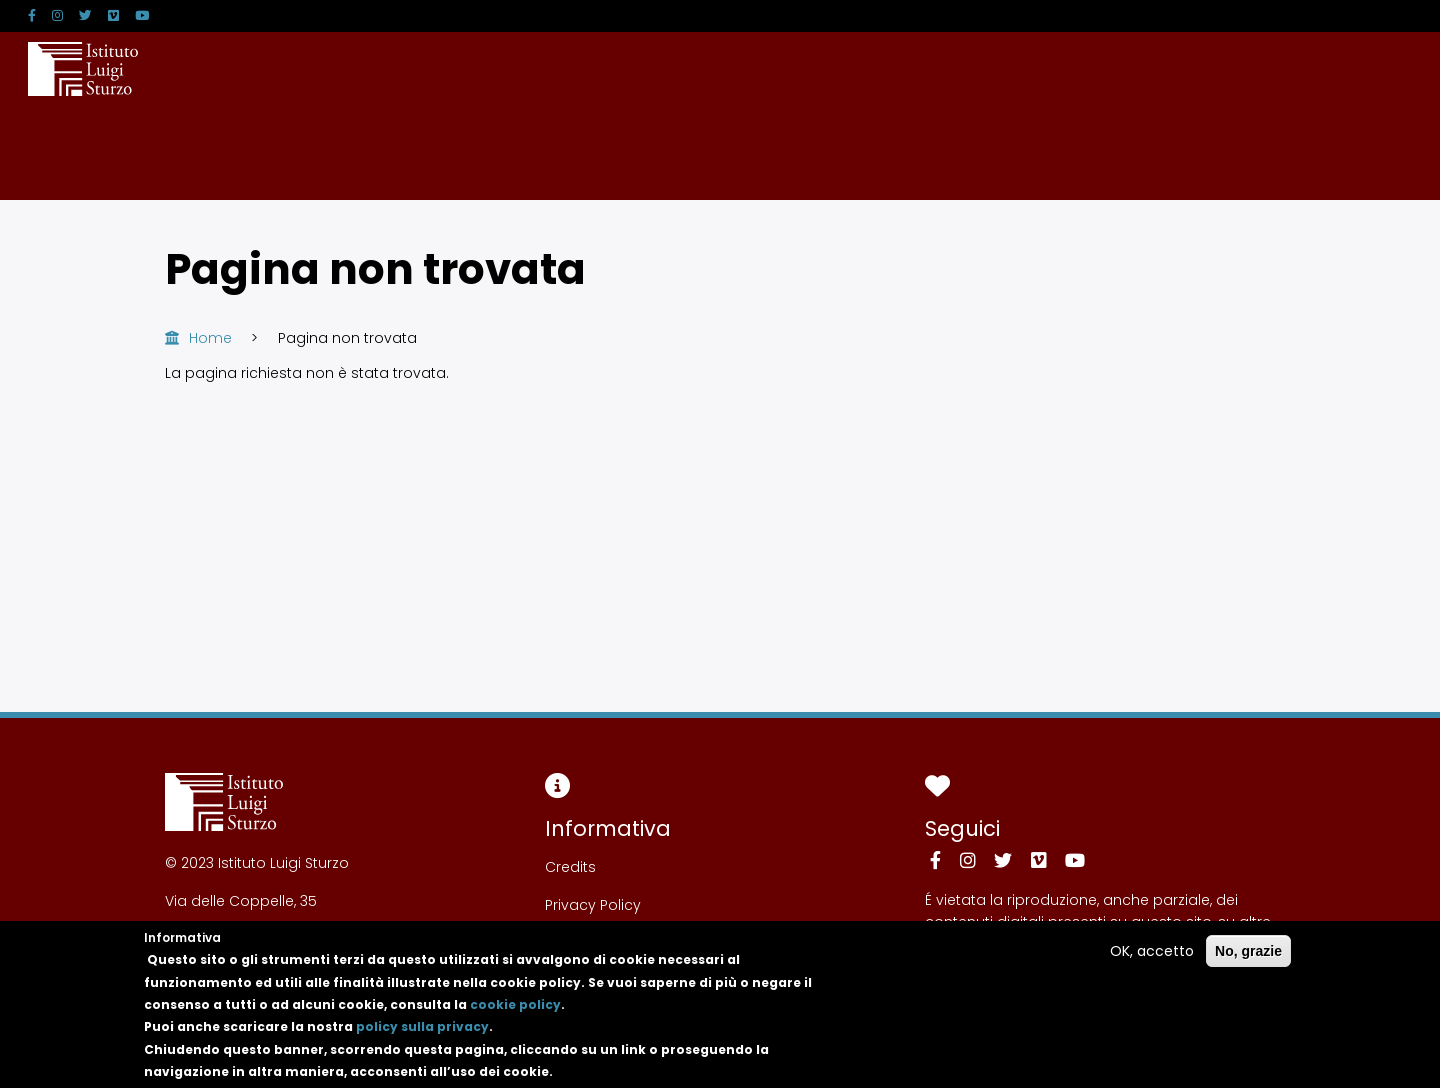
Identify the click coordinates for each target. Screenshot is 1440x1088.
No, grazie (1248, 965)
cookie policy (515, 1018)
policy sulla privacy (422, 1041)
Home (210, 338)
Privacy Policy (593, 905)
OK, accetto (1152, 965)
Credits (570, 867)
